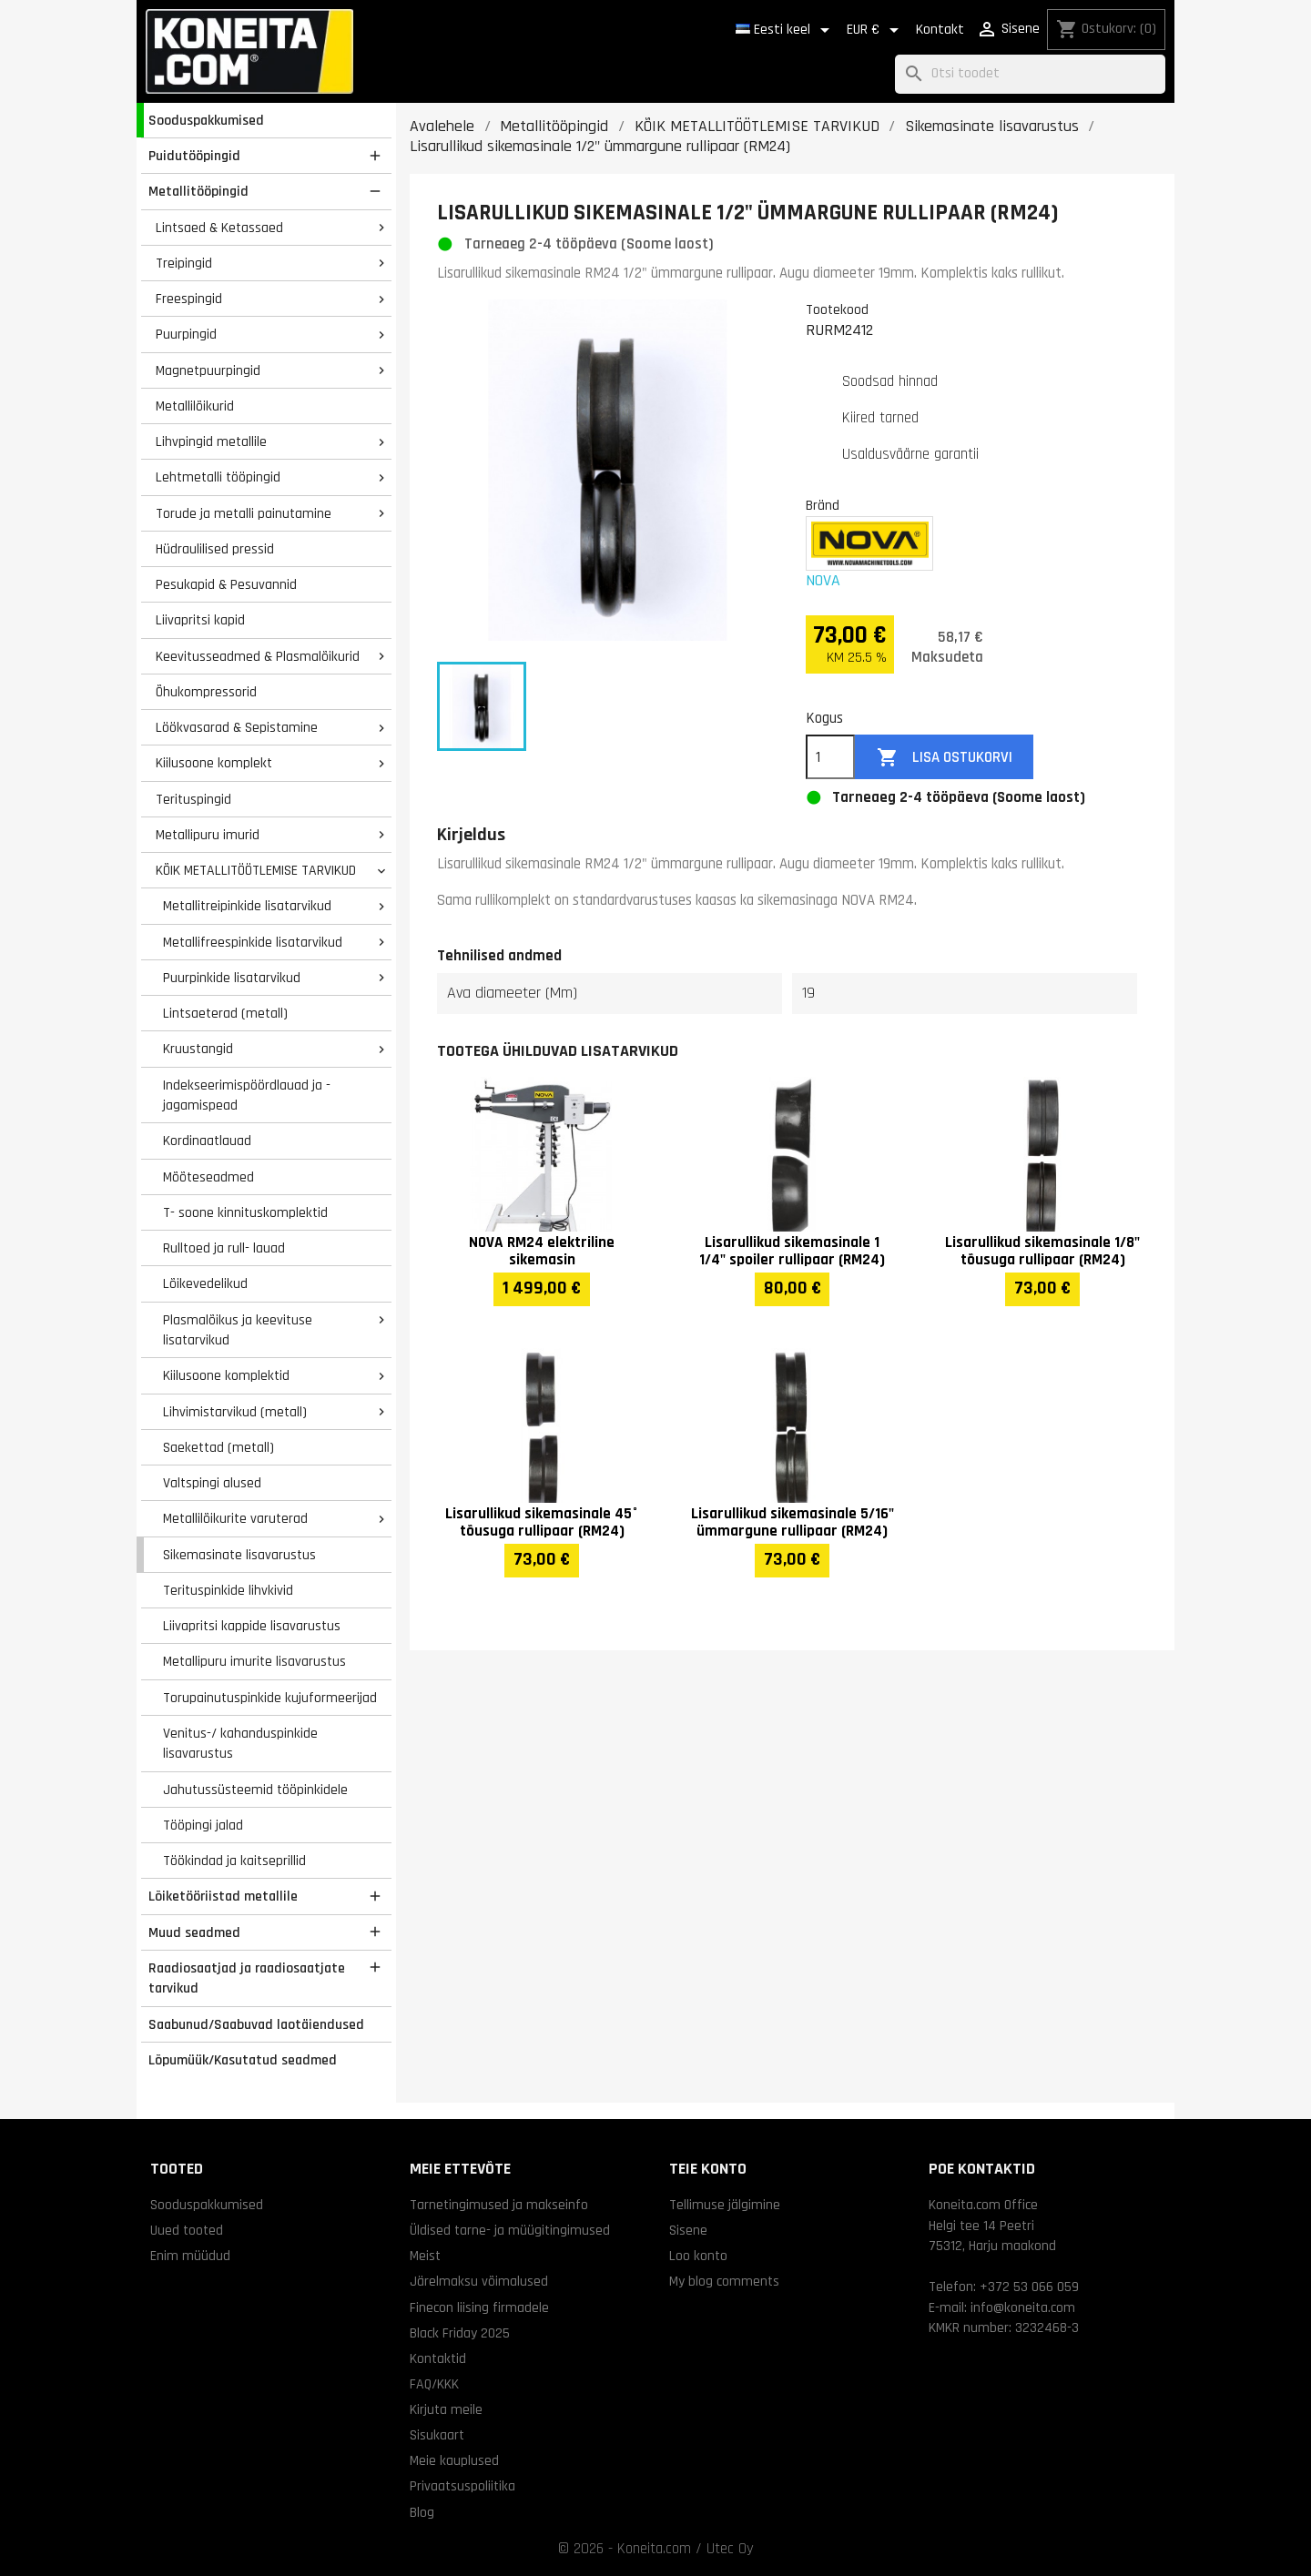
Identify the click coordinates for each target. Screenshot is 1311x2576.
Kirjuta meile (446, 2409)
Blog (422, 2512)
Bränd (822, 505)
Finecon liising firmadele (479, 2307)
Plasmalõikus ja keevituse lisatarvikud (237, 1330)
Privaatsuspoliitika (462, 2486)
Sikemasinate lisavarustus (239, 1555)
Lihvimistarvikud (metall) (235, 1412)
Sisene (688, 2230)
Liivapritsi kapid (200, 620)
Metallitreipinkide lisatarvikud (247, 906)
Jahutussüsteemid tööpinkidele (255, 1789)
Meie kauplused (454, 2460)
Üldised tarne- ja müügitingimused (510, 2230)
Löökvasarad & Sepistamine (237, 727)
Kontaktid (438, 2358)
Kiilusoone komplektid (226, 1375)
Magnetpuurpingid (208, 370)
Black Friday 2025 (460, 2333)
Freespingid (189, 298)
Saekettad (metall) (218, 1447)
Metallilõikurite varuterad (235, 1518)
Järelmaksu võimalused (479, 2281)
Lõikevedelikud (205, 1283)
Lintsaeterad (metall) (225, 1013)
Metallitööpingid (198, 191)
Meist (425, 2255)
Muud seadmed (194, 1932)
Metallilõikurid (195, 406)
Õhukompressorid (206, 692)
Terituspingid (193, 799)
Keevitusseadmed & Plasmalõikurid (258, 656)
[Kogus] (830, 757)
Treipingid (184, 263)
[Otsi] (1030, 74)
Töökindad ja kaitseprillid (234, 1860)
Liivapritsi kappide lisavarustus (251, 1626)
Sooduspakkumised (206, 120)
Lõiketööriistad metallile (223, 1896)
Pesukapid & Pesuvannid (226, 584)
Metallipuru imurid (207, 835)
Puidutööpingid (194, 156)
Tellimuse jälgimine (724, 2205)
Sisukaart (437, 2435)
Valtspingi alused (212, 1483)
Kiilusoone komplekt (214, 763)
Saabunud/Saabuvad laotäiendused (256, 2024)
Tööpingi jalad (203, 1825)
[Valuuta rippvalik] (876, 30)
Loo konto (698, 2255)
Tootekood (837, 309)
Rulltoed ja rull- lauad (224, 1248)
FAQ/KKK (434, 2384)
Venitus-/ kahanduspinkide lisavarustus (240, 1743)
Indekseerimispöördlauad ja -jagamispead (246, 1095)
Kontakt (940, 29)
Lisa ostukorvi (944, 757)
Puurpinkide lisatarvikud (231, 978)
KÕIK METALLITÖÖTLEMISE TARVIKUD (256, 870)
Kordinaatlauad (207, 1140)
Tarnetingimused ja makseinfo (499, 2205)
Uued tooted (186, 2230)
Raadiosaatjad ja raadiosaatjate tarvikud (246, 1978)
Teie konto (708, 2168)
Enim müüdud (190, 2255)
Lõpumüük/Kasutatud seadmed (242, 2060)
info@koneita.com (1023, 2307)
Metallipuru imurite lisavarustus (254, 1661)
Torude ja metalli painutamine (243, 513)
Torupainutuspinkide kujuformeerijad (270, 1698)
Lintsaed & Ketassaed (219, 227)
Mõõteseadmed (208, 1177)
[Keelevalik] (786, 30)
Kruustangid (198, 1049)
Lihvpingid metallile (211, 441)
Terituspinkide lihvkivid (228, 1590)
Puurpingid (186, 334)
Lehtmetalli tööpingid (218, 477)
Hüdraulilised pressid (215, 549)
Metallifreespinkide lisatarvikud (252, 942)
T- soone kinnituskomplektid (245, 1212)
